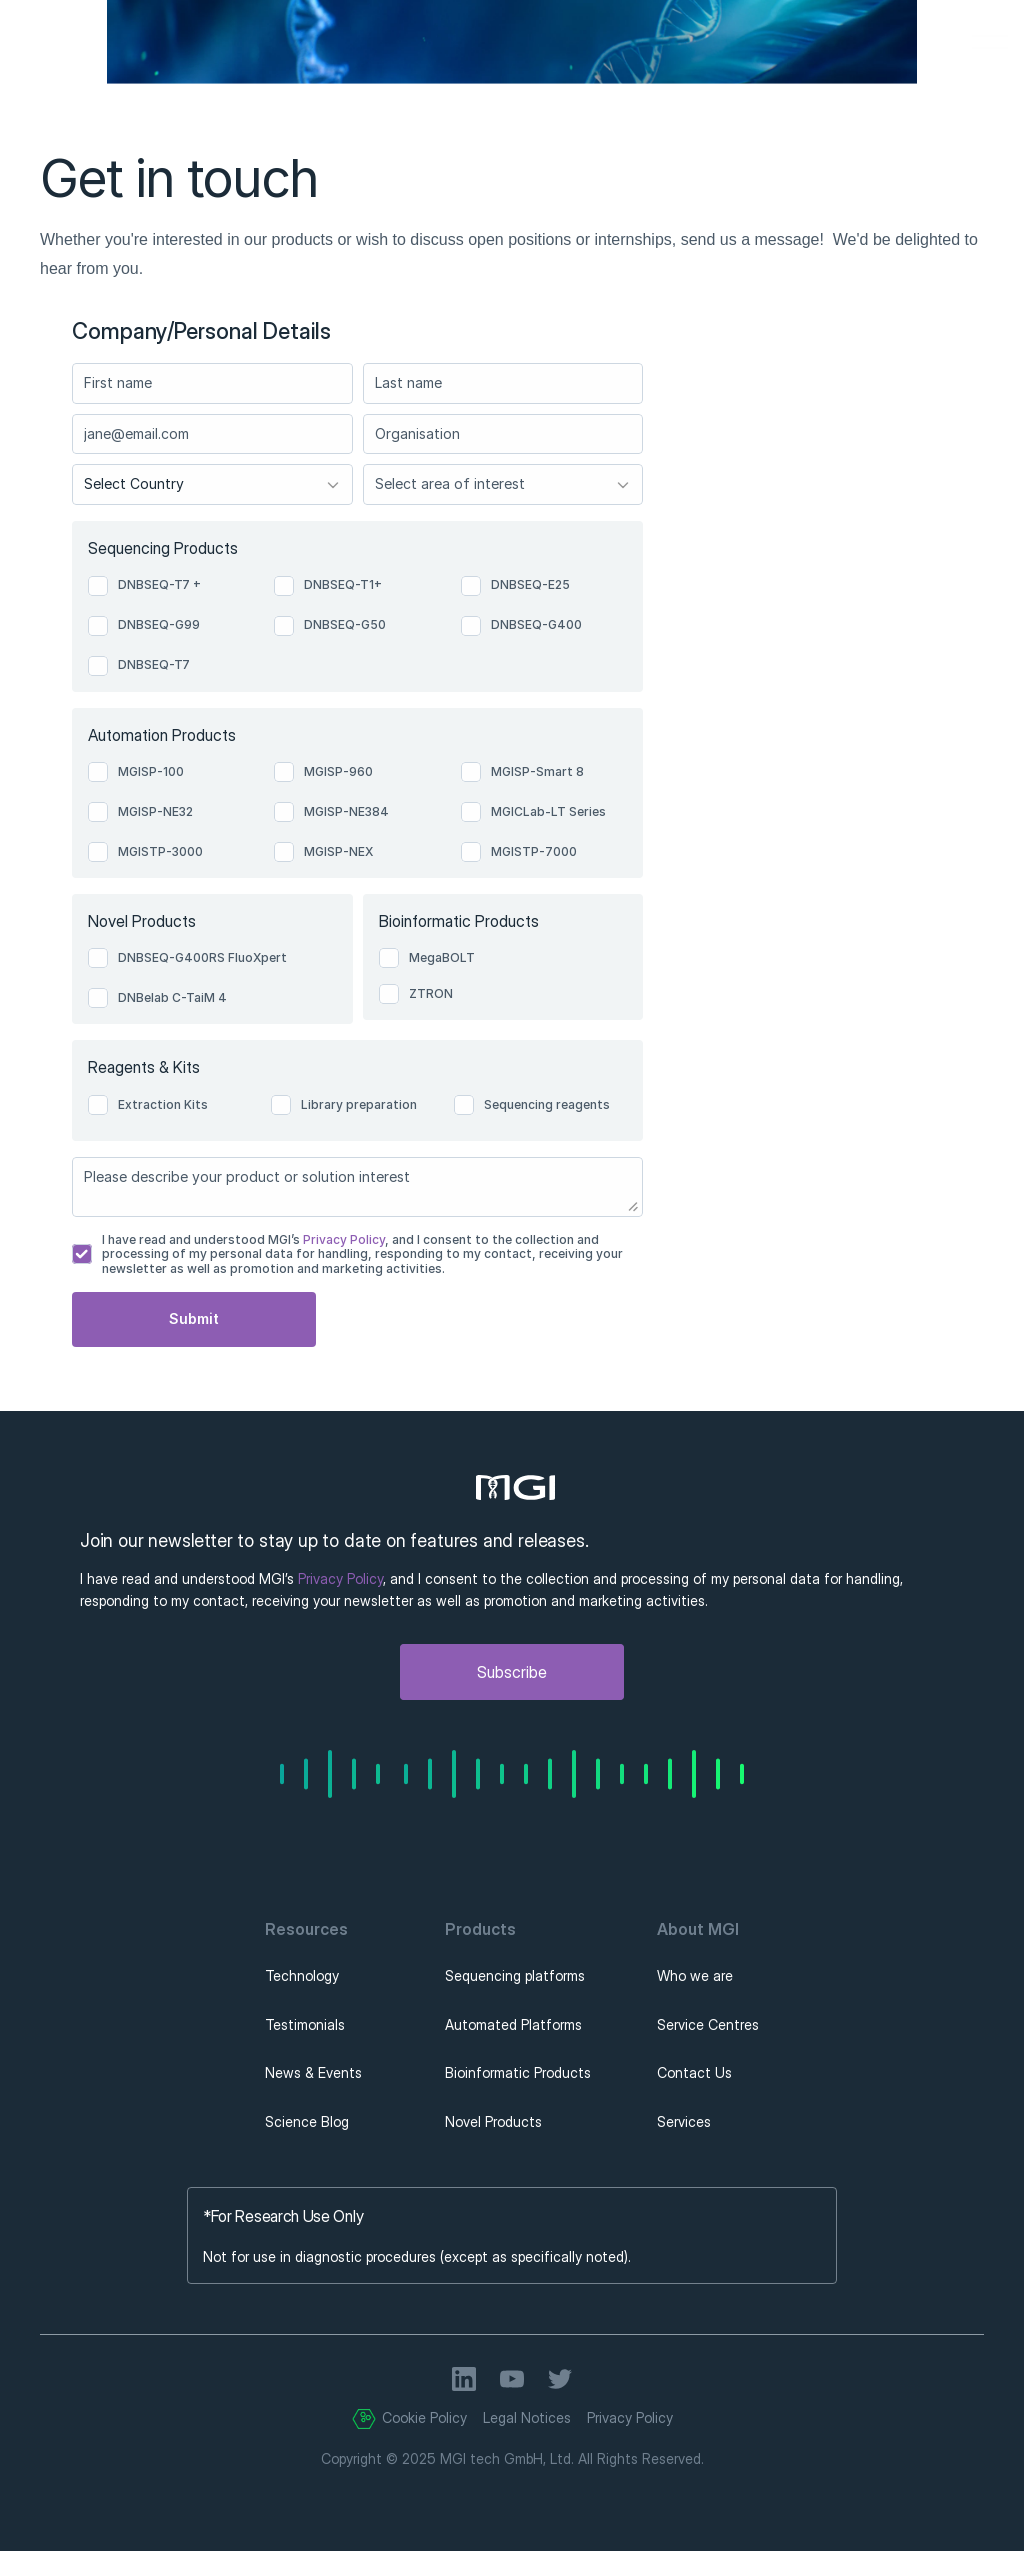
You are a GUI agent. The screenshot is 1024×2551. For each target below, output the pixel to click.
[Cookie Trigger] (364, 2419)
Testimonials (305, 2024)
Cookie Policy (424, 2417)
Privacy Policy (342, 1239)
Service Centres (708, 2024)
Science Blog (307, 2121)
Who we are (695, 1975)
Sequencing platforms (515, 1975)
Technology (302, 1975)
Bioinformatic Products (518, 2072)
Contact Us (694, 2072)
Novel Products (493, 2121)
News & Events (313, 2072)
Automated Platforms (513, 2024)
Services (684, 2121)
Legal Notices (527, 2417)
